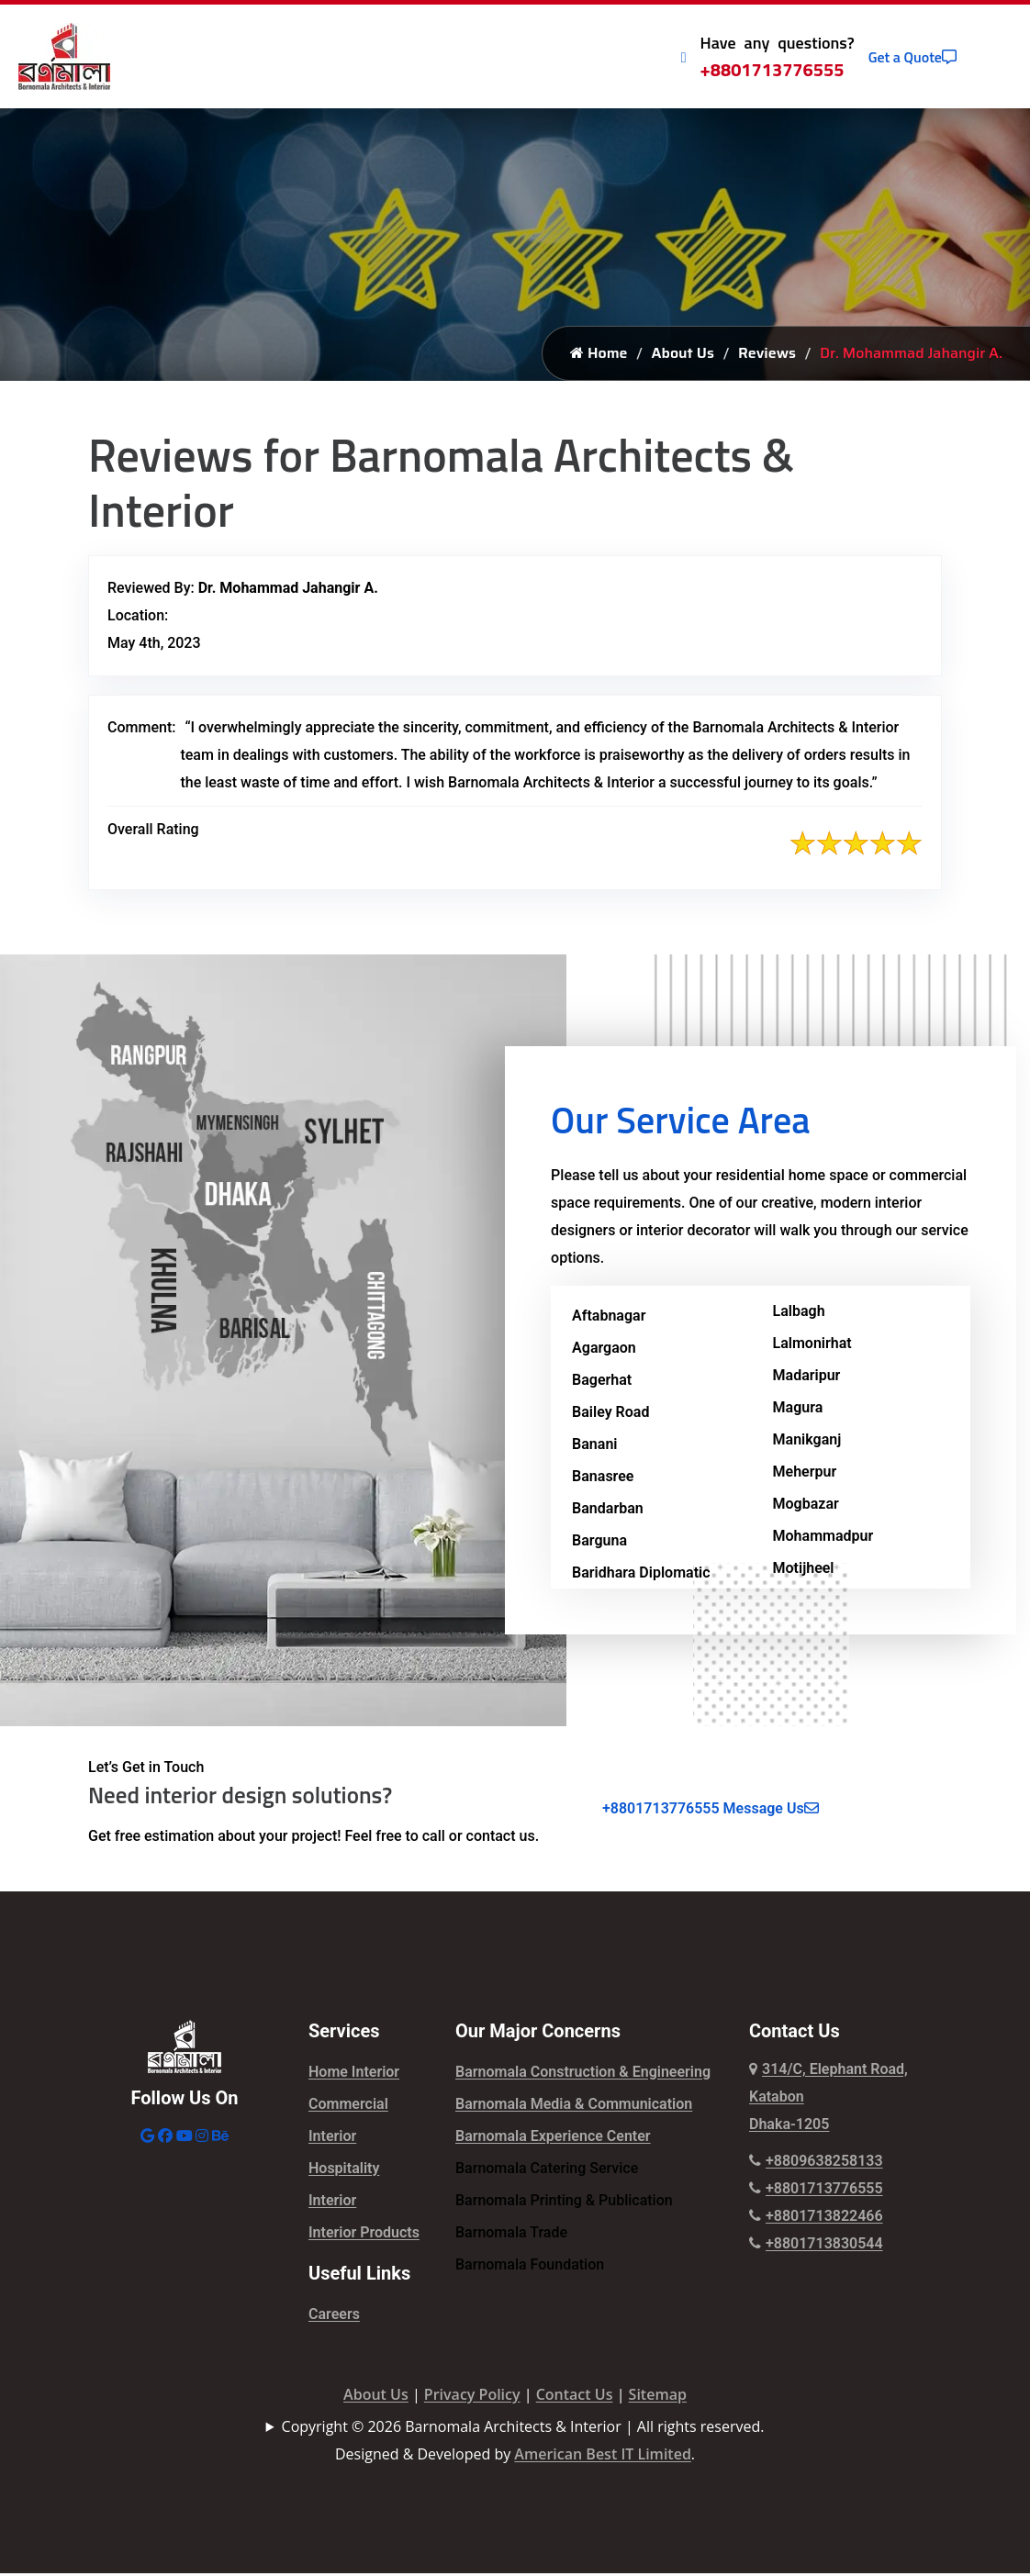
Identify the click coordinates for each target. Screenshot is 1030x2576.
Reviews (767, 356)
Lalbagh (799, 1313)
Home (599, 356)
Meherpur (805, 1474)
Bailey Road (610, 1414)
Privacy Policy (472, 2397)
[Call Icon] (684, 57)
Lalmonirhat (812, 1346)
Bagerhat (602, 1382)
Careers (334, 2316)
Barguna (599, 1543)
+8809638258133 (816, 2163)
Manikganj (807, 1442)
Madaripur (807, 1378)
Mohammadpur (823, 1538)
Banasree (602, 1479)
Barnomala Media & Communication (573, 2106)
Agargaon (604, 1350)
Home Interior (353, 2074)
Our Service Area (680, 1123)
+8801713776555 (772, 69)
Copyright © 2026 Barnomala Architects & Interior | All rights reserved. (523, 2429)
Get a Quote (912, 57)
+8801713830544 (816, 2246)
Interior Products (364, 2235)
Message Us (771, 1811)
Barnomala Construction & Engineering (583, 2074)
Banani (594, 1446)
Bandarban (608, 1511)
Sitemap (658, 2397)
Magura (798, 1410)
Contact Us (574, 2397)
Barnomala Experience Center (553, 2138)
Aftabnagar (608, 1318)
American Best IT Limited (602, 2457)
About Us (683, 356)
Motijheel (803, 1570)
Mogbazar (806, 1506)
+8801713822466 (816, 2218)
